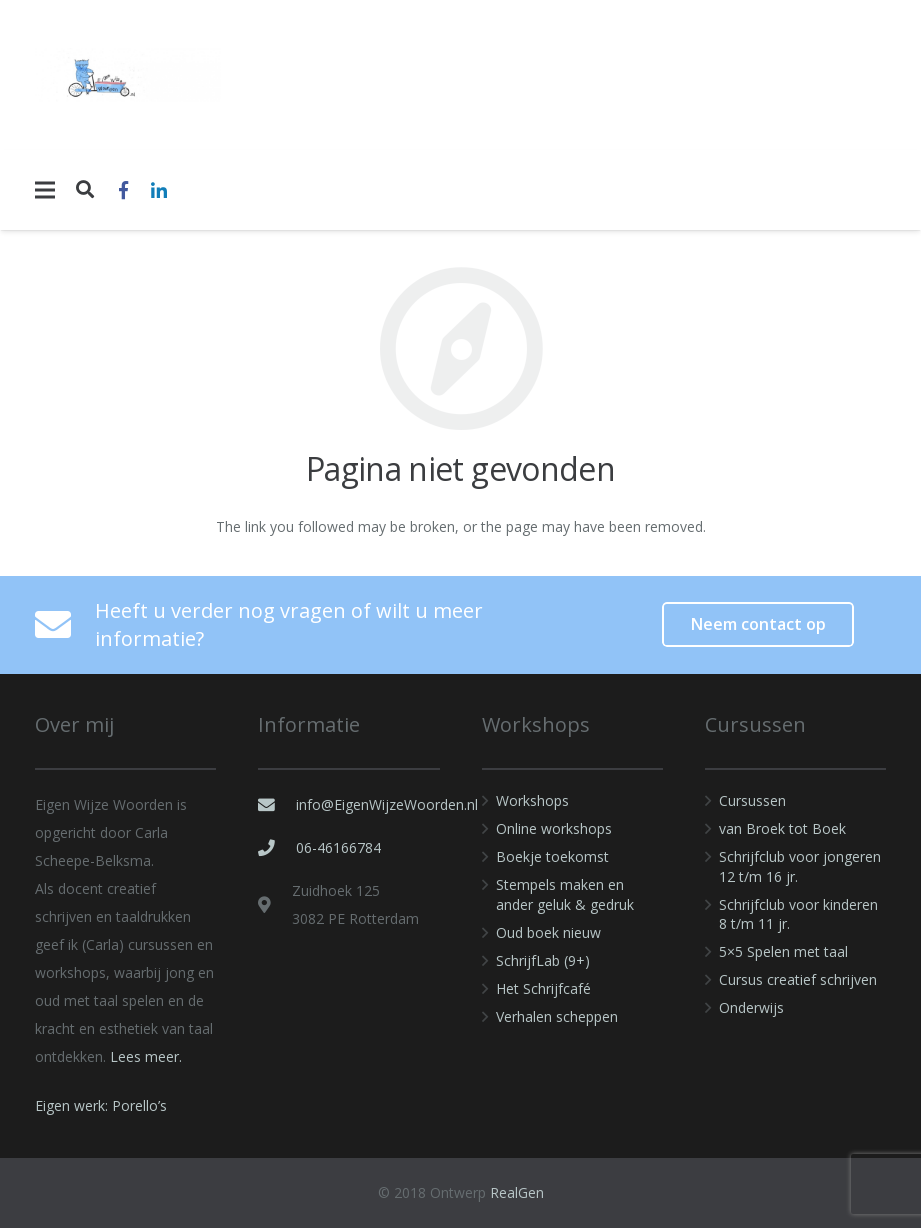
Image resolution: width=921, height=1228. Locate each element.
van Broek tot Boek (782, 828)
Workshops (532, 800)
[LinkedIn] (159, 190)
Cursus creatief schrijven (798, 979)
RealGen (517, 1192)
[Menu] (45, 190)
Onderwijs (751, 1007)
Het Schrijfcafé (543, 988)
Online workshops (554, 828)
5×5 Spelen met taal (783, 951)
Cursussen (752, 800)
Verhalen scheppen (557, 1016)
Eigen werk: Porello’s (101, 1105)
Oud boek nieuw (548, 932)
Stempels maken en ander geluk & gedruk (565, 894)
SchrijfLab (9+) (543, 960)
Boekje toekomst (552, 856)
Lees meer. (146, 1056)
